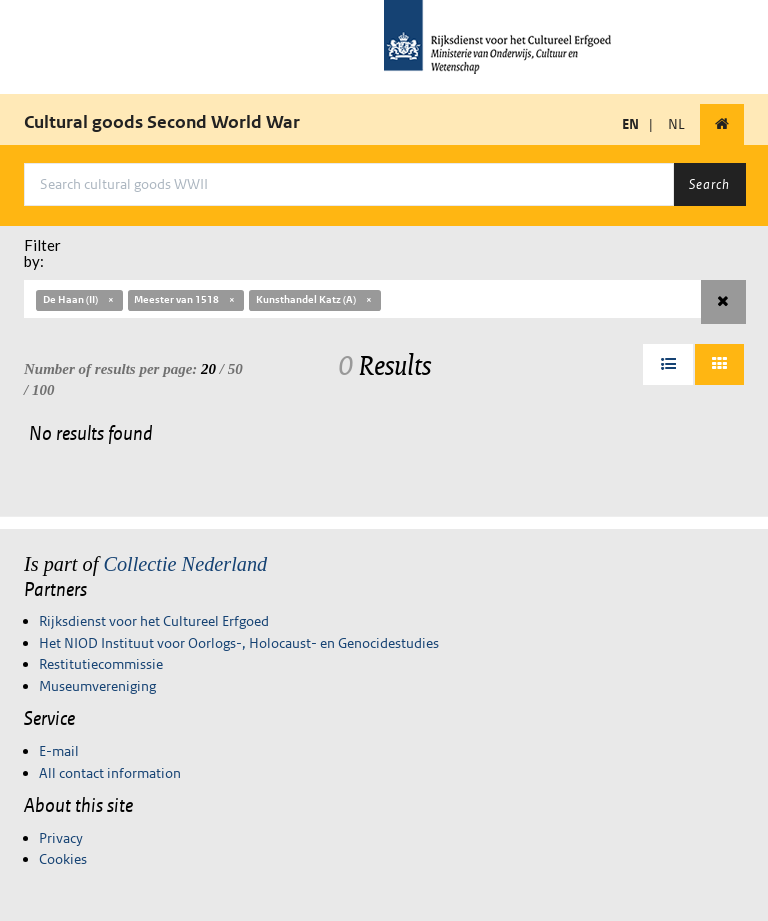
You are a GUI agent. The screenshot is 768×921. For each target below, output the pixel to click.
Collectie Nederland (185, 564)
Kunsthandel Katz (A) (315, 299)
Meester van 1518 (185, 299)
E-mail (59, 751)
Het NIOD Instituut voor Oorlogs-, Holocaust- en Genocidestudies (239, 643)
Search (709, 184)
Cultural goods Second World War (162, 122)
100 (43, 390)
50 (235, 369)
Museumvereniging (97, 686)
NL (676, 124)
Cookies (63, 859)
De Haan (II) (79, 299)
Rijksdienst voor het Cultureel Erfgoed (154, 621)
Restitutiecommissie (101, 664)
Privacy (61, 838)
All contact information (110, 773)
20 (208, 369)
